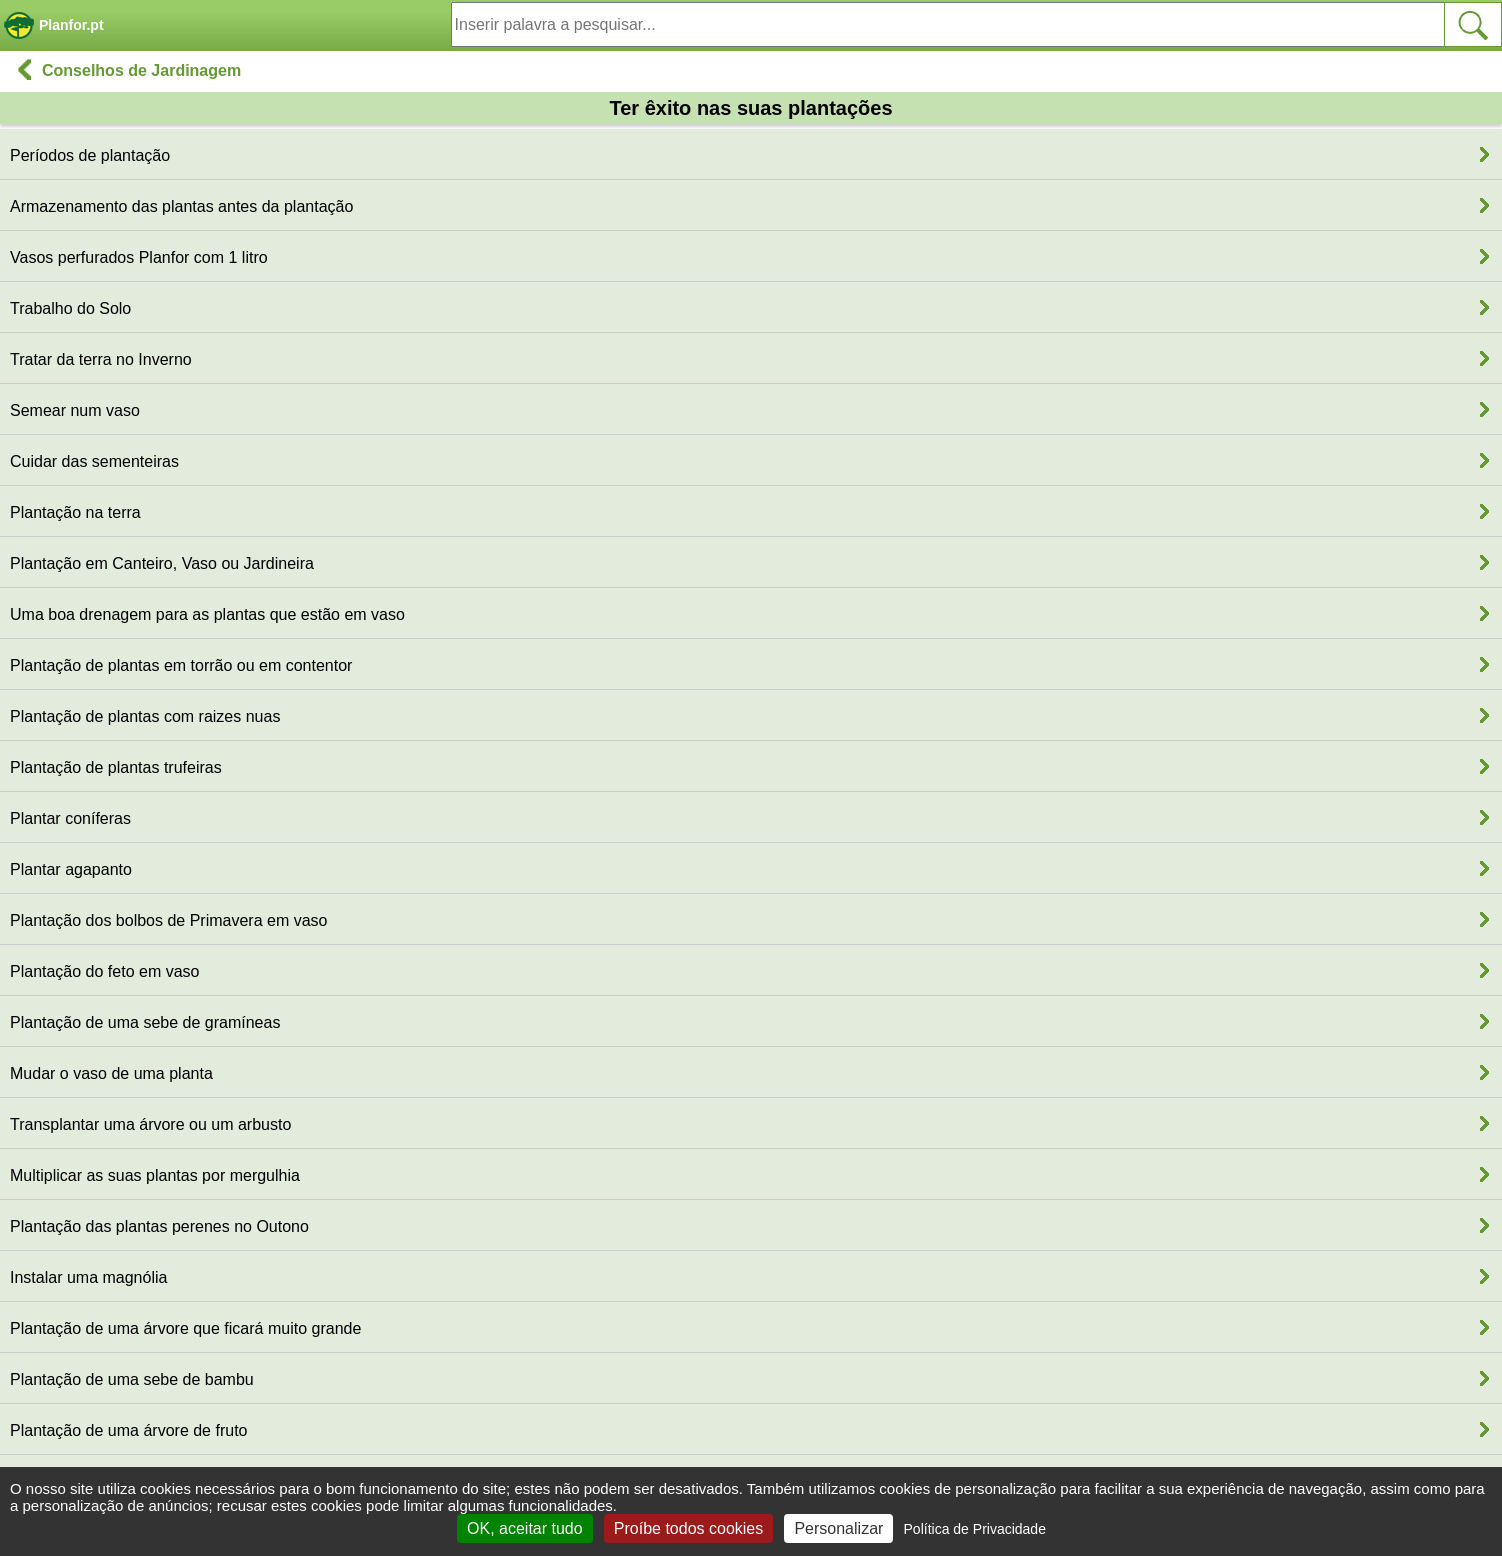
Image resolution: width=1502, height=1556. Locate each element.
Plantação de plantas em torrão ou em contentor (181, 665)
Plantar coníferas (70, 818)
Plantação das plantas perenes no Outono (159, 1226)
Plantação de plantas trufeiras (116, 767)
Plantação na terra (75, 512)
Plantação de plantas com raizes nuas (145, 716)
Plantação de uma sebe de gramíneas (145, 1022)
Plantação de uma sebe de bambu (132, 1379)
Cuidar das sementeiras (94, 461)
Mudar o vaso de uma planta (111, 1073)
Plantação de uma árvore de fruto (128, 1430)
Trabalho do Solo (70, 308)
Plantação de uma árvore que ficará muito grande (185, 1328)
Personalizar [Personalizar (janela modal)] (838, 1528)
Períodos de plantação (90, 155)
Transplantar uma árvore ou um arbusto (150, 1124)
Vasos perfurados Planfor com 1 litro (139, 257)
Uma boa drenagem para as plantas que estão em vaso (207, 614)
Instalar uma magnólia (88, 1277)
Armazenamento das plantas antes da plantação (181, 206)
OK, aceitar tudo (525, 1528)
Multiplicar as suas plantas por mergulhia (155, 1175)
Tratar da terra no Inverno (101, 359)
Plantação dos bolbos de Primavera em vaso (169, 920)
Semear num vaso (75, 410)
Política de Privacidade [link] (975, 1529)
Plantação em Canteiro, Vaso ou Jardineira (162, 563)
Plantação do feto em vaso (104, 971)
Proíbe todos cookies (688, 1528)
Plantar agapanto (71, 869)
